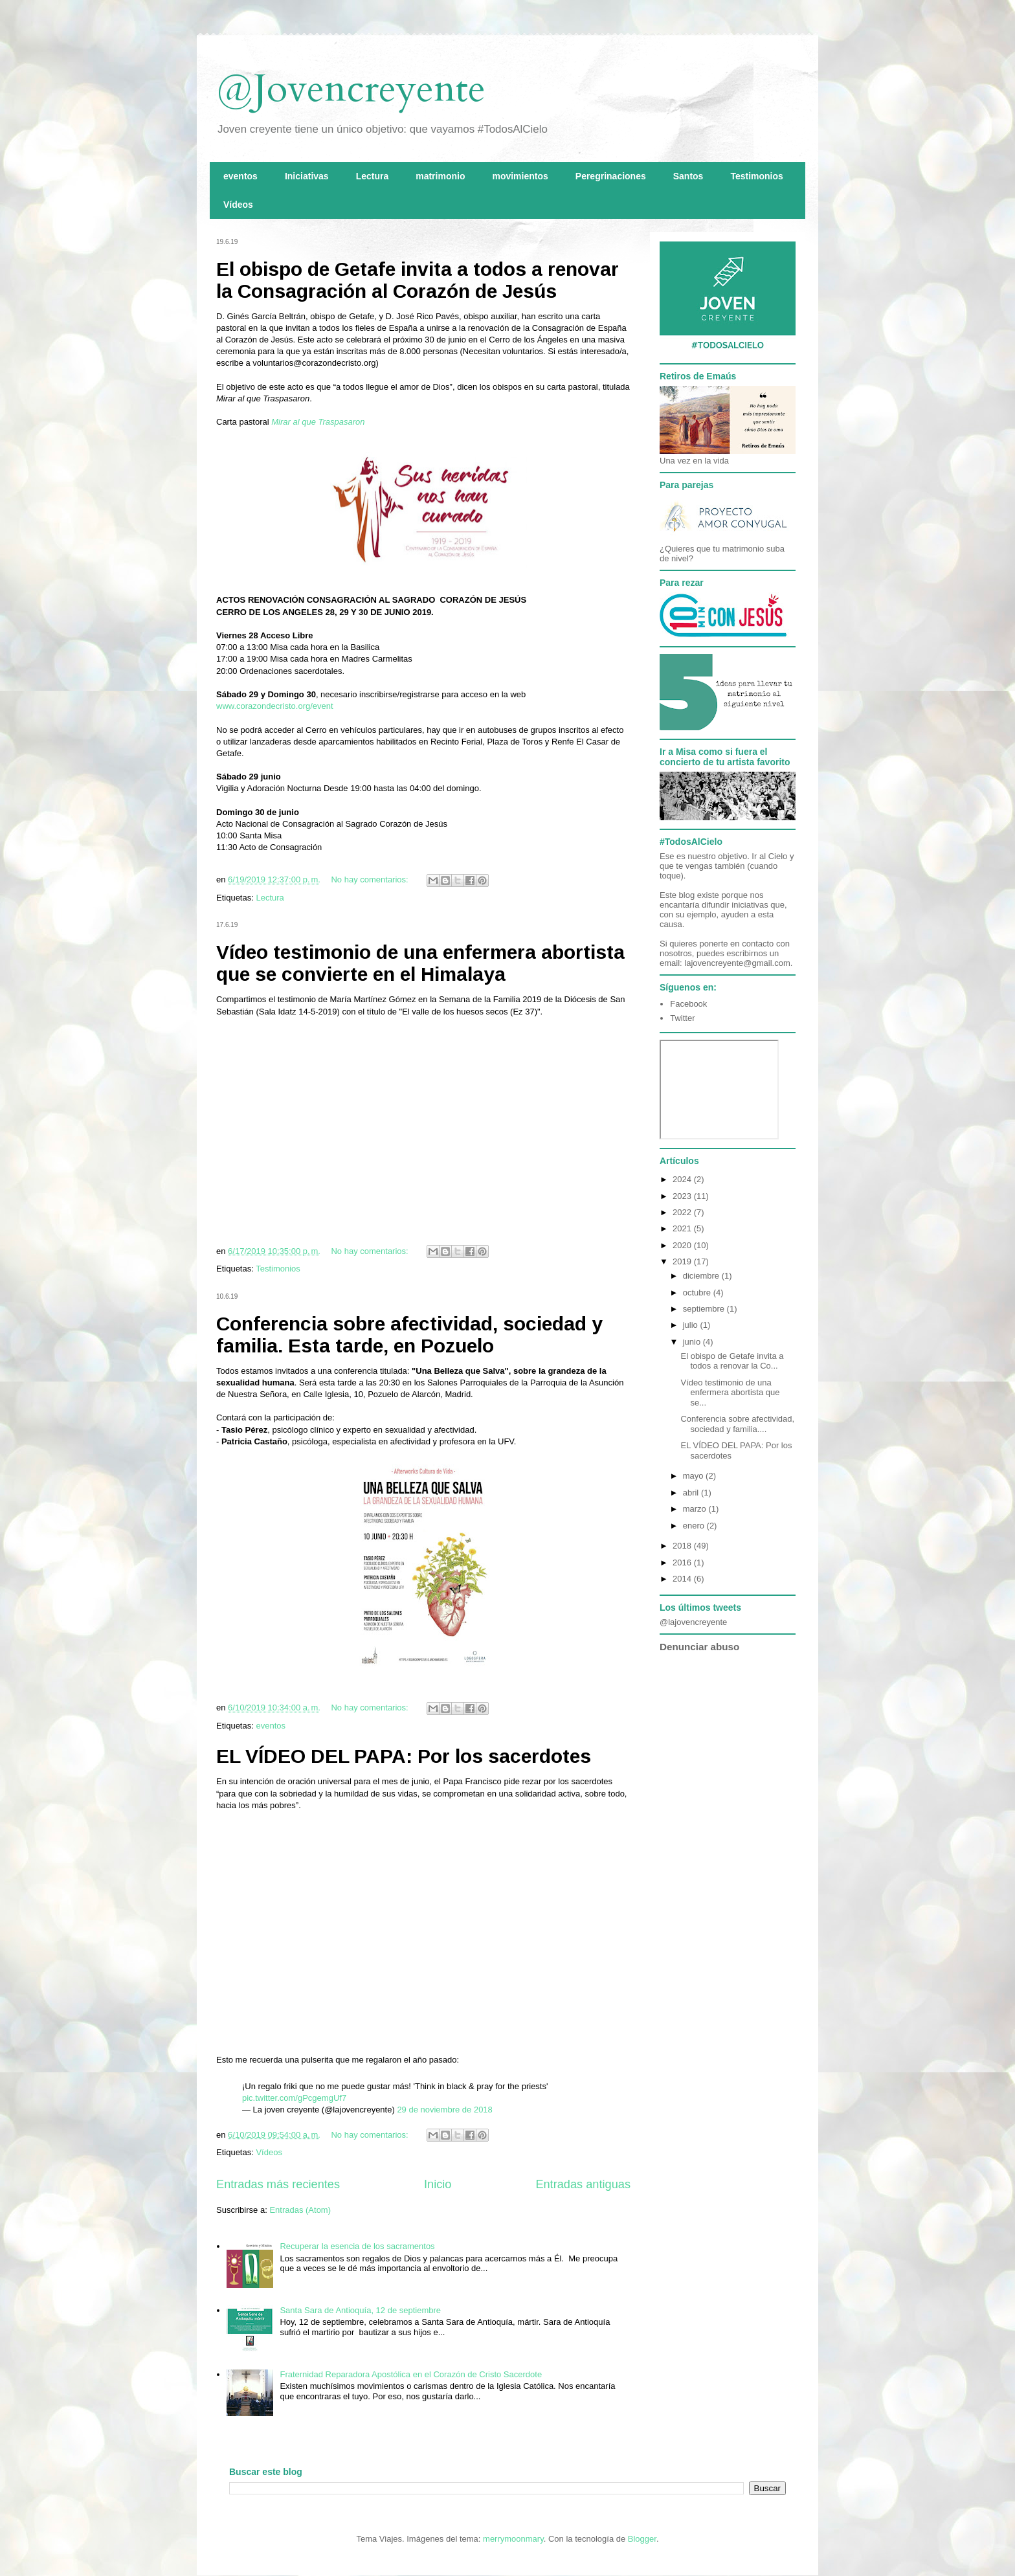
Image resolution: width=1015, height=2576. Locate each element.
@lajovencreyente (693, 1622)
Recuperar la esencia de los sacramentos (357, 2246)
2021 (683, 1228)
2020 (683, 1245)
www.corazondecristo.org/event (274, 706)
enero (695, 1525)
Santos (688, 176)
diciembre (702, 1276)
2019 (683, 1261)
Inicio (437, 2184)
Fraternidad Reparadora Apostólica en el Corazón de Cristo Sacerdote (411, 2374)
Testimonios (756, 176)
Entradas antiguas (582, 2184)
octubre (698, 1292)
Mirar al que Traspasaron (317, 422)
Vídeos (238, 204)
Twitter (682, 1018)
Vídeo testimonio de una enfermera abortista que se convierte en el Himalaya (420, 963)
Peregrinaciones (610, 176)
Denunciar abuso (699, 1646)
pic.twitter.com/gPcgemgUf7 (294, 2098)
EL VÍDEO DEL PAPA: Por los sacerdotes (403, 1756)
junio (693, 1342)
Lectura (372, 176)
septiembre (705, 1309)
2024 (683, 1179)
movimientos (520, 176)
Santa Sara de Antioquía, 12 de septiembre (360, 2310)
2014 (683, 1579)
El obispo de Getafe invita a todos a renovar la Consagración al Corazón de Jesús (417, 280)
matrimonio (440, 176)
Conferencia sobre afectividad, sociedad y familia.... (737, 1424)
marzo (696, 1509)
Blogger (642, 2539)
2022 (683, 1212)
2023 (683, 1196)
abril (692, 1492)
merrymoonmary (513, 2539)
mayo (694, 1476)
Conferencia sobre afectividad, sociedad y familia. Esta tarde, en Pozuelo (409, 1334)
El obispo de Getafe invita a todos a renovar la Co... (731, 1361)
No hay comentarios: (370, 879)
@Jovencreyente (350, 89)
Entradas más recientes (278, 2184)
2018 (683, 1546)
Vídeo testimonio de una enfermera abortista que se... (729, 1392)
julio (691, 1325)
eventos (240, 176)
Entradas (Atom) (300, 2210)
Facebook (688, 1004)
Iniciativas (307, 176)
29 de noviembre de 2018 (444, 2109)
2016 (683, 1562)
